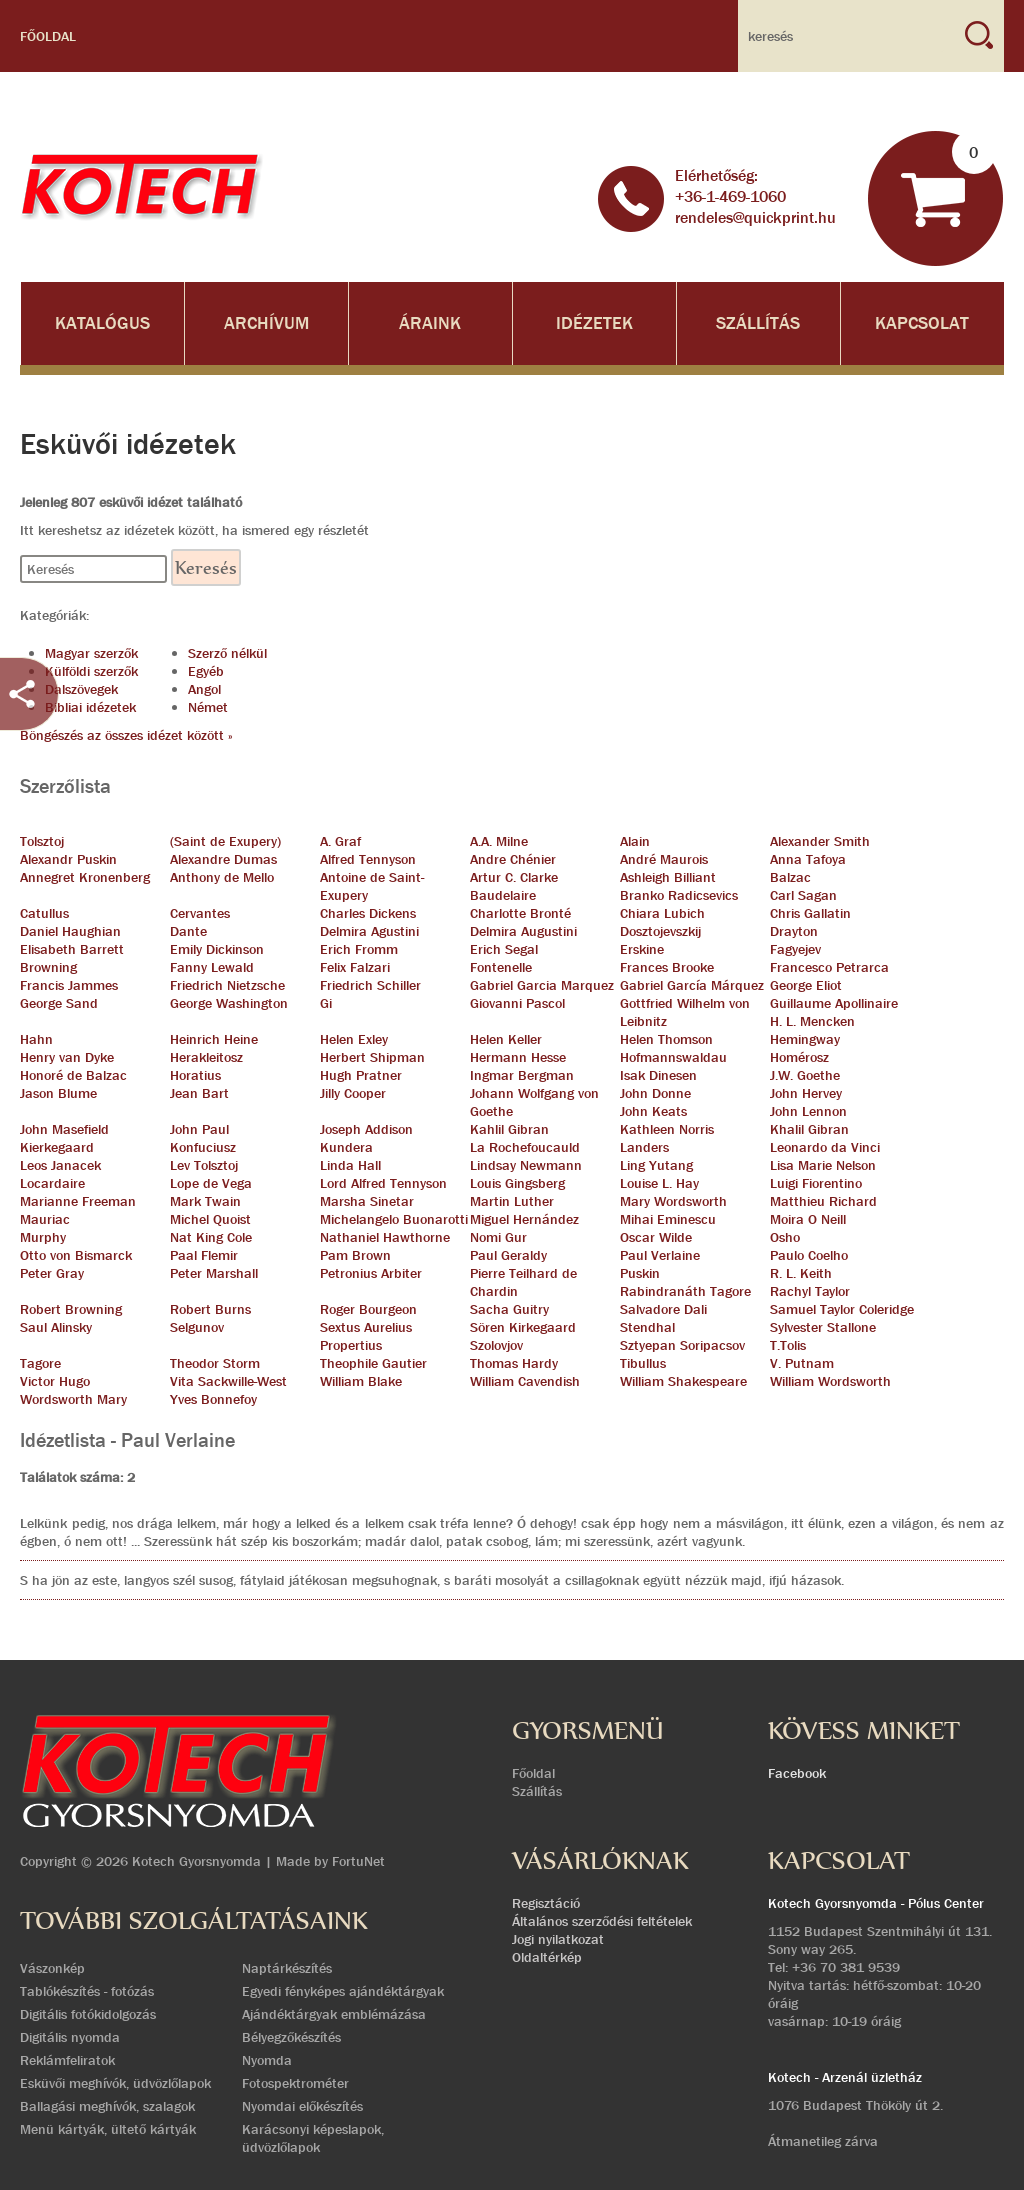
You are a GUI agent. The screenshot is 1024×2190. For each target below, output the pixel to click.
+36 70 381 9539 (846, 1967)
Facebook (797, 1773)
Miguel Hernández (524, 1219)
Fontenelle (501, 967)
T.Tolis (788, 1345)
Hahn (36, 1039)
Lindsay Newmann (526, 1165)
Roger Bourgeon (368, 1309)
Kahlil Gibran (509, 1129)
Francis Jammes (69, 985)
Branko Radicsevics (679, 895)
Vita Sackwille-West (228, 1381)
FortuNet (358, 1861)
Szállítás (758, 323)
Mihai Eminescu (668, 1219)
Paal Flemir (204, 1255)
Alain (635, 841)
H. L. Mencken (812, 1021)
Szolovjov (496, 1345)
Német (208, 707)
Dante (188, 931)
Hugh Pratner (361, 1075)
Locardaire (52, 1183)
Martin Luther (512, 1201)
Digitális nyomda (70, 2037)
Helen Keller (506, 1039)
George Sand (59, 1003)
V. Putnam (802, 1363)
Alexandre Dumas (223, 859)
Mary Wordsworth (673, 1201)
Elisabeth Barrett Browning (72, 958)
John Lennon (808, 1111)
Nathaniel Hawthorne (385, 1237)
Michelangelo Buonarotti (394, 1219)
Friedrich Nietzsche (227, 985)
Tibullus (643, 1363)
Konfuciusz (203, 1147)
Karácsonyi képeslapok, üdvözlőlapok (313, 2138)
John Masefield (64, 1129)
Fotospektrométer (295, 2083)
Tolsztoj (42, 841)
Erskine (642, 949)
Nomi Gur (498, 1237)
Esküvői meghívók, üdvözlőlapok (115, 2083)
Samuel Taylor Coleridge (842, 1309)
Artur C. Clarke (514, 877)
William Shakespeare (683, 1381)
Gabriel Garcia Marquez (542, 985)
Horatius (195, 1075)
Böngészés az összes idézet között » (126, 735)
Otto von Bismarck (76, 1255)
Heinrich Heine (214, 1039)
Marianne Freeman (78, 1201)
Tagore (40, 1363)
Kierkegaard (57, 1147)
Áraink (430, 323)
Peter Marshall (214, 1273)
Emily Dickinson (217, 949)
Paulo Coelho (809, 1255)
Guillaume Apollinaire (834, 1003)
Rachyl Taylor (810, 1291)
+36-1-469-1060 (730, 196)
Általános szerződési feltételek (602, 1921)
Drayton (794, 931)
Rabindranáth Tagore (685, 1291)
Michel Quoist (210, 1219)
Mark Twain (205, 1201)
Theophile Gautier (373, 1363)
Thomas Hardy (514, 1363)
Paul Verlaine (660, 1255)
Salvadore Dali (663, 1309)
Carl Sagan (803, 895)
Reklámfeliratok (67, 2060)
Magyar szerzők (91, 653)
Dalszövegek (81, 689)
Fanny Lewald (212, 967)
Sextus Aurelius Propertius (366, 1336)
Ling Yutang (656, 1165)
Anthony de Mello (222, 877)
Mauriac (45, 1219)
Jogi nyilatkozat (558, 1939)
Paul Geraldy (508, 1255)
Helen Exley (354, 1039)
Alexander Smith (820, 841)
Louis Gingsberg (517, 1183)
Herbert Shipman (372, 1057)
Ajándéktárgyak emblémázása (334, 2014)
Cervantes (200, 913)
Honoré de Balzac (73, 1075)
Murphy (43, 1237)
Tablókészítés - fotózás (87, 1991)
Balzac (790, 877)
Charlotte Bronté (520, 913)
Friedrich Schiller (370, 985)
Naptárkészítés (287, 1968)
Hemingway (805, 1039)
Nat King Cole (211, 1237)
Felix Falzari (355, 967)
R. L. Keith (801, 1273)
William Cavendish (525, 1381)
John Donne (655, 1093)
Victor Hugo (55, 1381)
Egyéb (206, 671)
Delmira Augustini (523, 931)
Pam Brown (355, 1255)
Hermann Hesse (518, 1057)
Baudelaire (503, 895)
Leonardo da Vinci (825, 1147)
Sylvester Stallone (823, 1327)
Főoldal (48, 36)
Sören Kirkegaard (523, 1327)
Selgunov (197, 1327)
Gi (326, 1003)
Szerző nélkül (227, 653)
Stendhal (647, 1327)
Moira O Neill (808, 1219)
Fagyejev (795, 949)
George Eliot (806, 985)
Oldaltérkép (547, 1957)
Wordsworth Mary (73, 1399)
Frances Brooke (667, 967)
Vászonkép (52, 1968)
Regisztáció (546, 1903)
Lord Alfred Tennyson (383, 1183)
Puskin (640, 1273)
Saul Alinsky (56, 1327)
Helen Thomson (666, 1039)
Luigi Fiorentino (816, 1183)
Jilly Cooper (353, 1093)
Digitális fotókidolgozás (88, 2014)
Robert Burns (210, 1309)
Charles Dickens (368, 913)
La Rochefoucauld (525, 1147)
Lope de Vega (211, 1183)
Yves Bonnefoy (213, 1399)
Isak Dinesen (658, 1075)
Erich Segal (504, 949)
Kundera (346, 1147)
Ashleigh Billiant (668, 877)
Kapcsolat (922, 323)
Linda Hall (350, 1165)
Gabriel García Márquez (692, 985)
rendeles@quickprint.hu (755, 217)
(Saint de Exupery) (225, 841)
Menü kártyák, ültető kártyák (108, 2129)
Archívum (266, 323)
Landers (644, 1147)
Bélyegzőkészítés (291, 2037)
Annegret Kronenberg (85, 877)
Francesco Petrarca (829, 967)
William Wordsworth (830, 1381)
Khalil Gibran (809, 1129)
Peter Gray (52, 1273)
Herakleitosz (206, 1057)
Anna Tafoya (808, 859)
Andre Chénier (513, 859)
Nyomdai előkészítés (302, 2106)
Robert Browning (71, 1309)
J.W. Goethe (805, 1075)
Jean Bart (199, 1093)
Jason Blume (58, 1093)
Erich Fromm (359, 949)
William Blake (361, 1381)
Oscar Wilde (656, 1237)
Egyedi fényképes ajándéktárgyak (343, 1991)
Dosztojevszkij (660, 931)
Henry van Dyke (67, 1057)
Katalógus (102, 323)
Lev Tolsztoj (204, 1165)
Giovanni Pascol (517, 1003)
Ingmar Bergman (522, 1075)
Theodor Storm (215, 1363)
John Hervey (806, 1093)
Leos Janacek (60, 1165)
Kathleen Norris (667, 1129)
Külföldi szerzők (91, 671)
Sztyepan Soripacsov (682, 1345)
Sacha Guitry (509, 1309)
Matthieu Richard (823, 1201)
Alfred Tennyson (368, 859)
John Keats (653, 1111)
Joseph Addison (366, 1129)
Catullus (44, 913)
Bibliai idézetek (90, 707)
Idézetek (594, 323)
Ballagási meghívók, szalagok (107, 2106)
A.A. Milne (499, 841)
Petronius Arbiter (371, 1273)
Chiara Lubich (662, 913)
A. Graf (340, 841)
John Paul (199, 1129)
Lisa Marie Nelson (823, 1165)
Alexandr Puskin (68, 859)
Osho (785, 1237)
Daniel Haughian (70, 931)
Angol (204, 689)
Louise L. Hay (659, 1183)
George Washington (229, 1003)
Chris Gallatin (810, 913)
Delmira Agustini (369, 931)
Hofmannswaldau (673, 1057)
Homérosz (799, 1057)
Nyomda (267, 2060)
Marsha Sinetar (367, 1201)
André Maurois (664, 859)
